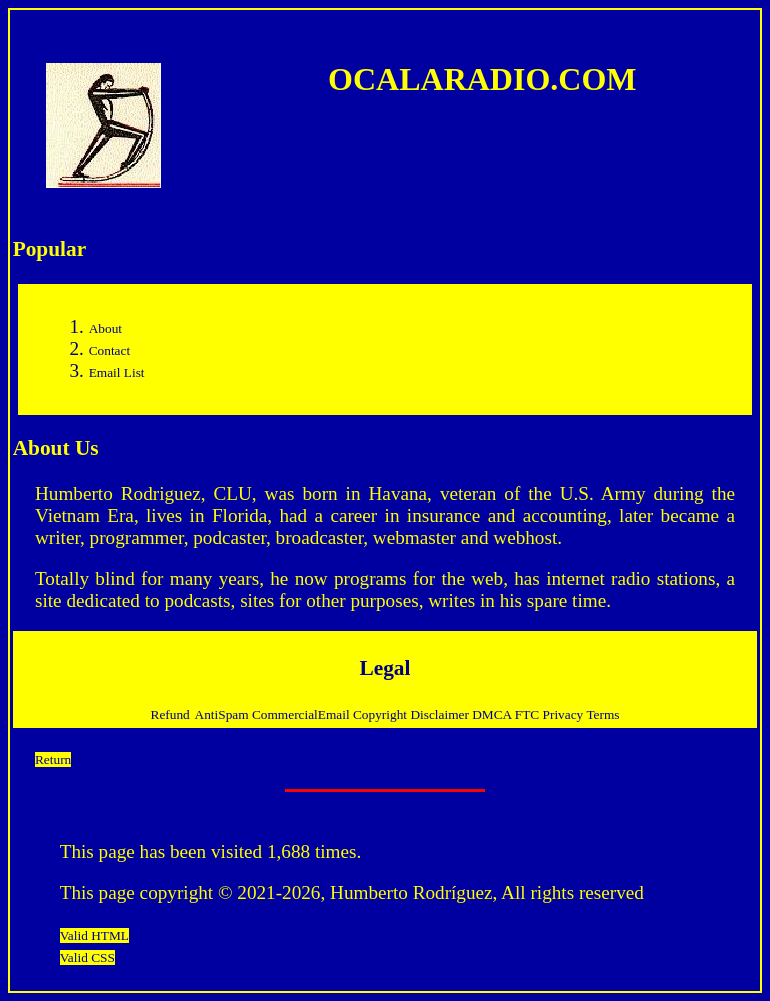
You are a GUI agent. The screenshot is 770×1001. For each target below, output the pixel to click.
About (105, 328)
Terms (602, 714)
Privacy (565, 714)
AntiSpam (223, 714)
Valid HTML (94, 935)
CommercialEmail (302, 714)
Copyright (381, 714)
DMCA (493, 714)
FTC (529, 714)
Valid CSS (87, 957)
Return (53, 759)
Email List (117, 372)
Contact (109, 350)
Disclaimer (441, 714)
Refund (170, 714)
